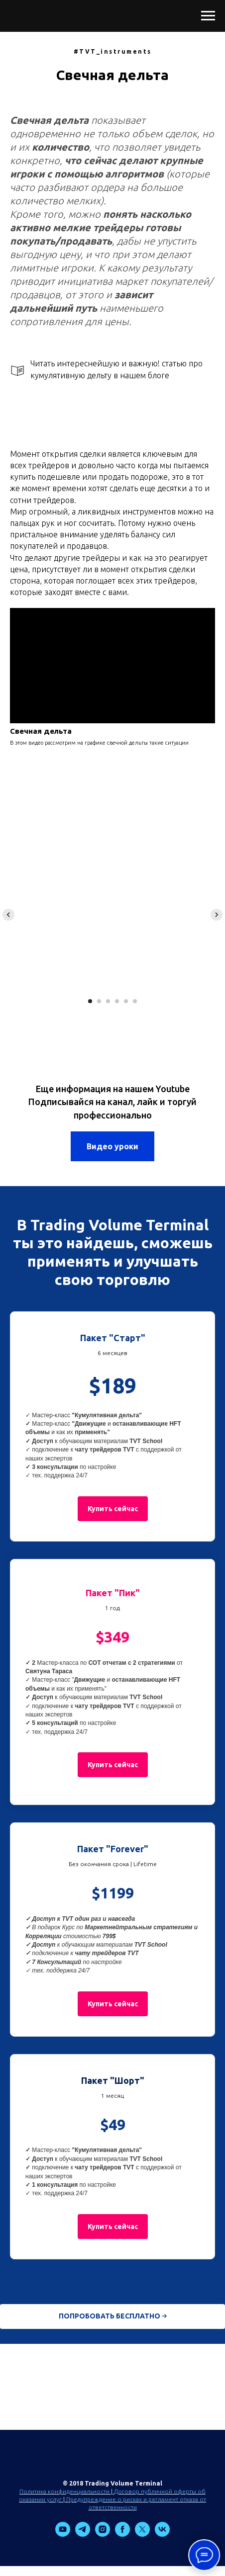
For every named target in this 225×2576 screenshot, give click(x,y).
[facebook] (122, 2534)
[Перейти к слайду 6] (135, 1001)
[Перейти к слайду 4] (117, 1001)
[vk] (162, 2534)
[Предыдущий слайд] (8, 915)
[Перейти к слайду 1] (90, 1001)
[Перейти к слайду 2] (99, 1001)
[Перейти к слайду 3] (108, 1001)
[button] (113, 1508)
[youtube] (62, 2534)
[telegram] (82, 2534)
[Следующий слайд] (217, 915)
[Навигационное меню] (208, 16)
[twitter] (142, 2534)
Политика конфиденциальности (64, 2491)
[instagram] (102, 2534)
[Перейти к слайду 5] (126, 1001)
